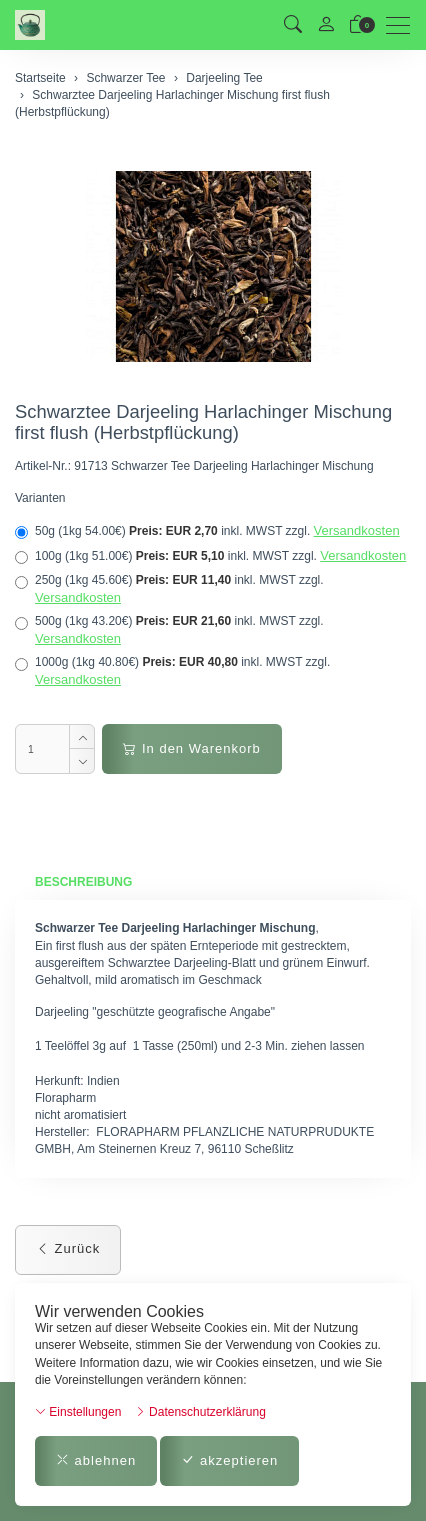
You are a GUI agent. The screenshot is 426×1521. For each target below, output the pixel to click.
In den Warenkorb (191, 748)
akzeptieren (229, 1460)
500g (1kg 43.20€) (169, 630)
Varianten (40, 498)
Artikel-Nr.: (43, 466)
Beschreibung (83, 882)
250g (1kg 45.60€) (169, 589)
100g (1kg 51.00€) (210, 556)
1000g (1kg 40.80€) (172, 671)
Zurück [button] (68, 1248)
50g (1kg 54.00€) (207, 531)
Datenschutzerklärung (200, 1412)
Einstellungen (78, 1412)
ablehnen (96, 1460)
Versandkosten (357, 530)
